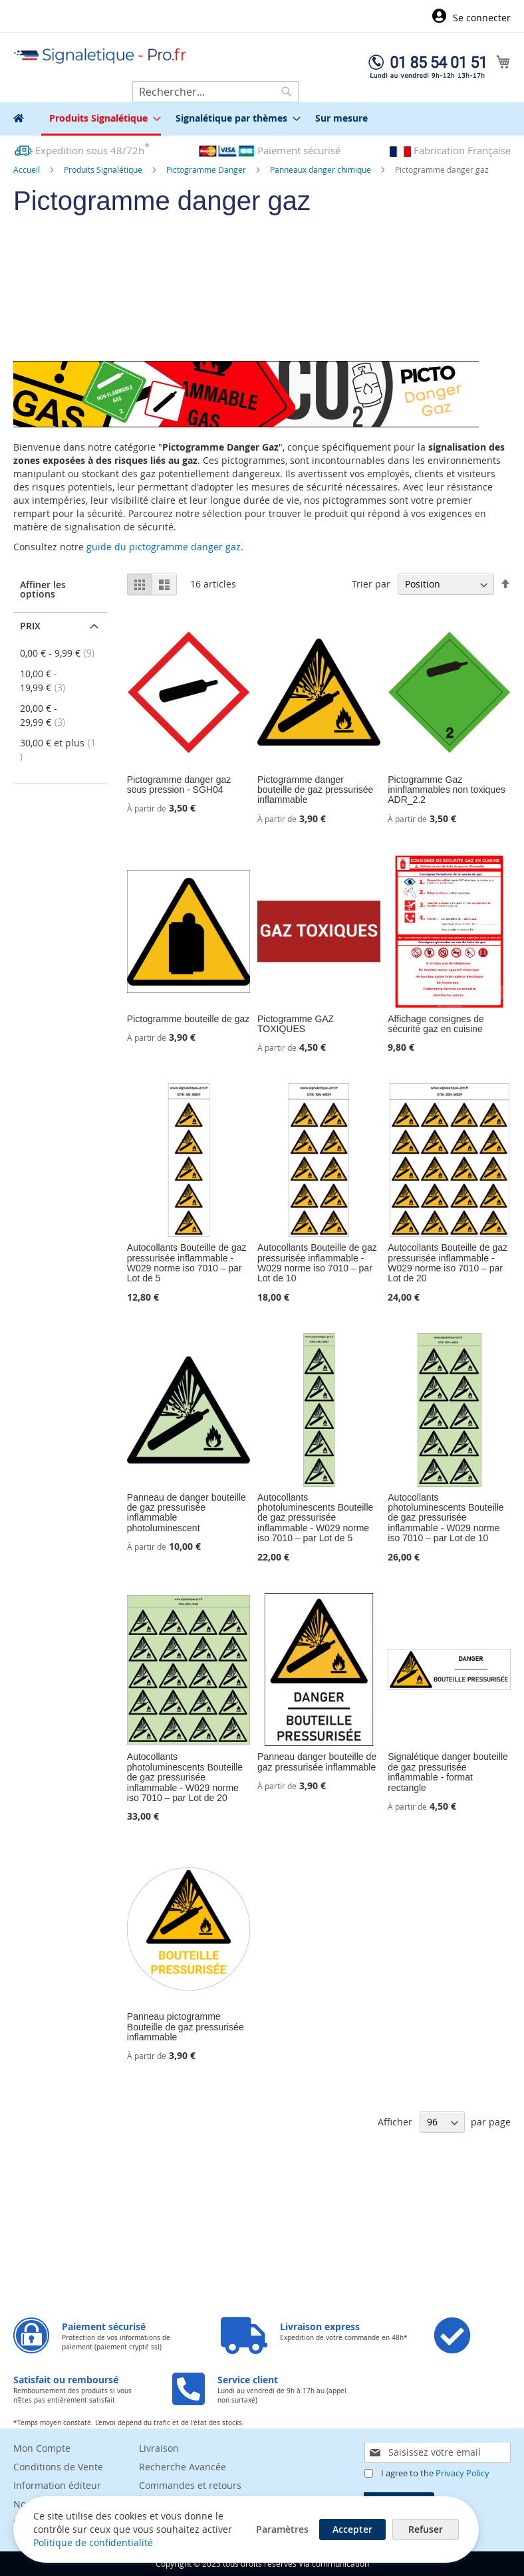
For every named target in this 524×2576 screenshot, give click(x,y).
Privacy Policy (462, 2473)
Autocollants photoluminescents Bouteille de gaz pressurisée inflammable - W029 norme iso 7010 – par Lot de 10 (445, 1518)
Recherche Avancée (182, 2466)
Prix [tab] (30, 625)
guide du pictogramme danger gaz (163, 546)
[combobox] (215, 91)
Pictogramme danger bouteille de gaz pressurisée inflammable (315, 789)
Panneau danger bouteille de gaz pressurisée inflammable (316, 1761)
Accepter (353, 2529)
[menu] (262, 119)
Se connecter (482, 17)
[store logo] (100, 55)
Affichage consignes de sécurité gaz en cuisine (436, 1024)
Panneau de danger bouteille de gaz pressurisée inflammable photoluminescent (186, 1512)
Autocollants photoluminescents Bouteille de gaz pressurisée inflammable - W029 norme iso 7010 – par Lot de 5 (315, 1518)
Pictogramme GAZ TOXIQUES (295, 1024)
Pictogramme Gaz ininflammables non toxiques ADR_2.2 (446, 789)
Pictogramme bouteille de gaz (188, 1019)
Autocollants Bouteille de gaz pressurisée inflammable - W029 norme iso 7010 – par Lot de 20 (447, 1262)
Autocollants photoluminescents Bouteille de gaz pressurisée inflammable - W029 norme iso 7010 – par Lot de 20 (185, 1777)
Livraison (159, 2448)
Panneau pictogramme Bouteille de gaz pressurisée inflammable (185, 2026)
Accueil (27, 169)
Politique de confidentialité (93, 2542)
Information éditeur (57, 2485)
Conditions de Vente (58, 2466)
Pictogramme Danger (207, 169)
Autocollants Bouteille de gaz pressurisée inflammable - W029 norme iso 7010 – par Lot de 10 (317, 1262)
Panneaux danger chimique (321, 169)
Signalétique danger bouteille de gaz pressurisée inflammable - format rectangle (448, 1771)
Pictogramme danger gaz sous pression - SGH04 (179, 784)
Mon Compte (41, 2448)
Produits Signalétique (104, 169)
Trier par (371, 584)
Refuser (426, 2529)
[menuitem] (101, 119)
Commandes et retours (190, 2485)
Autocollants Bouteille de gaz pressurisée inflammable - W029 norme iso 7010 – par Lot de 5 (187, 1262)
